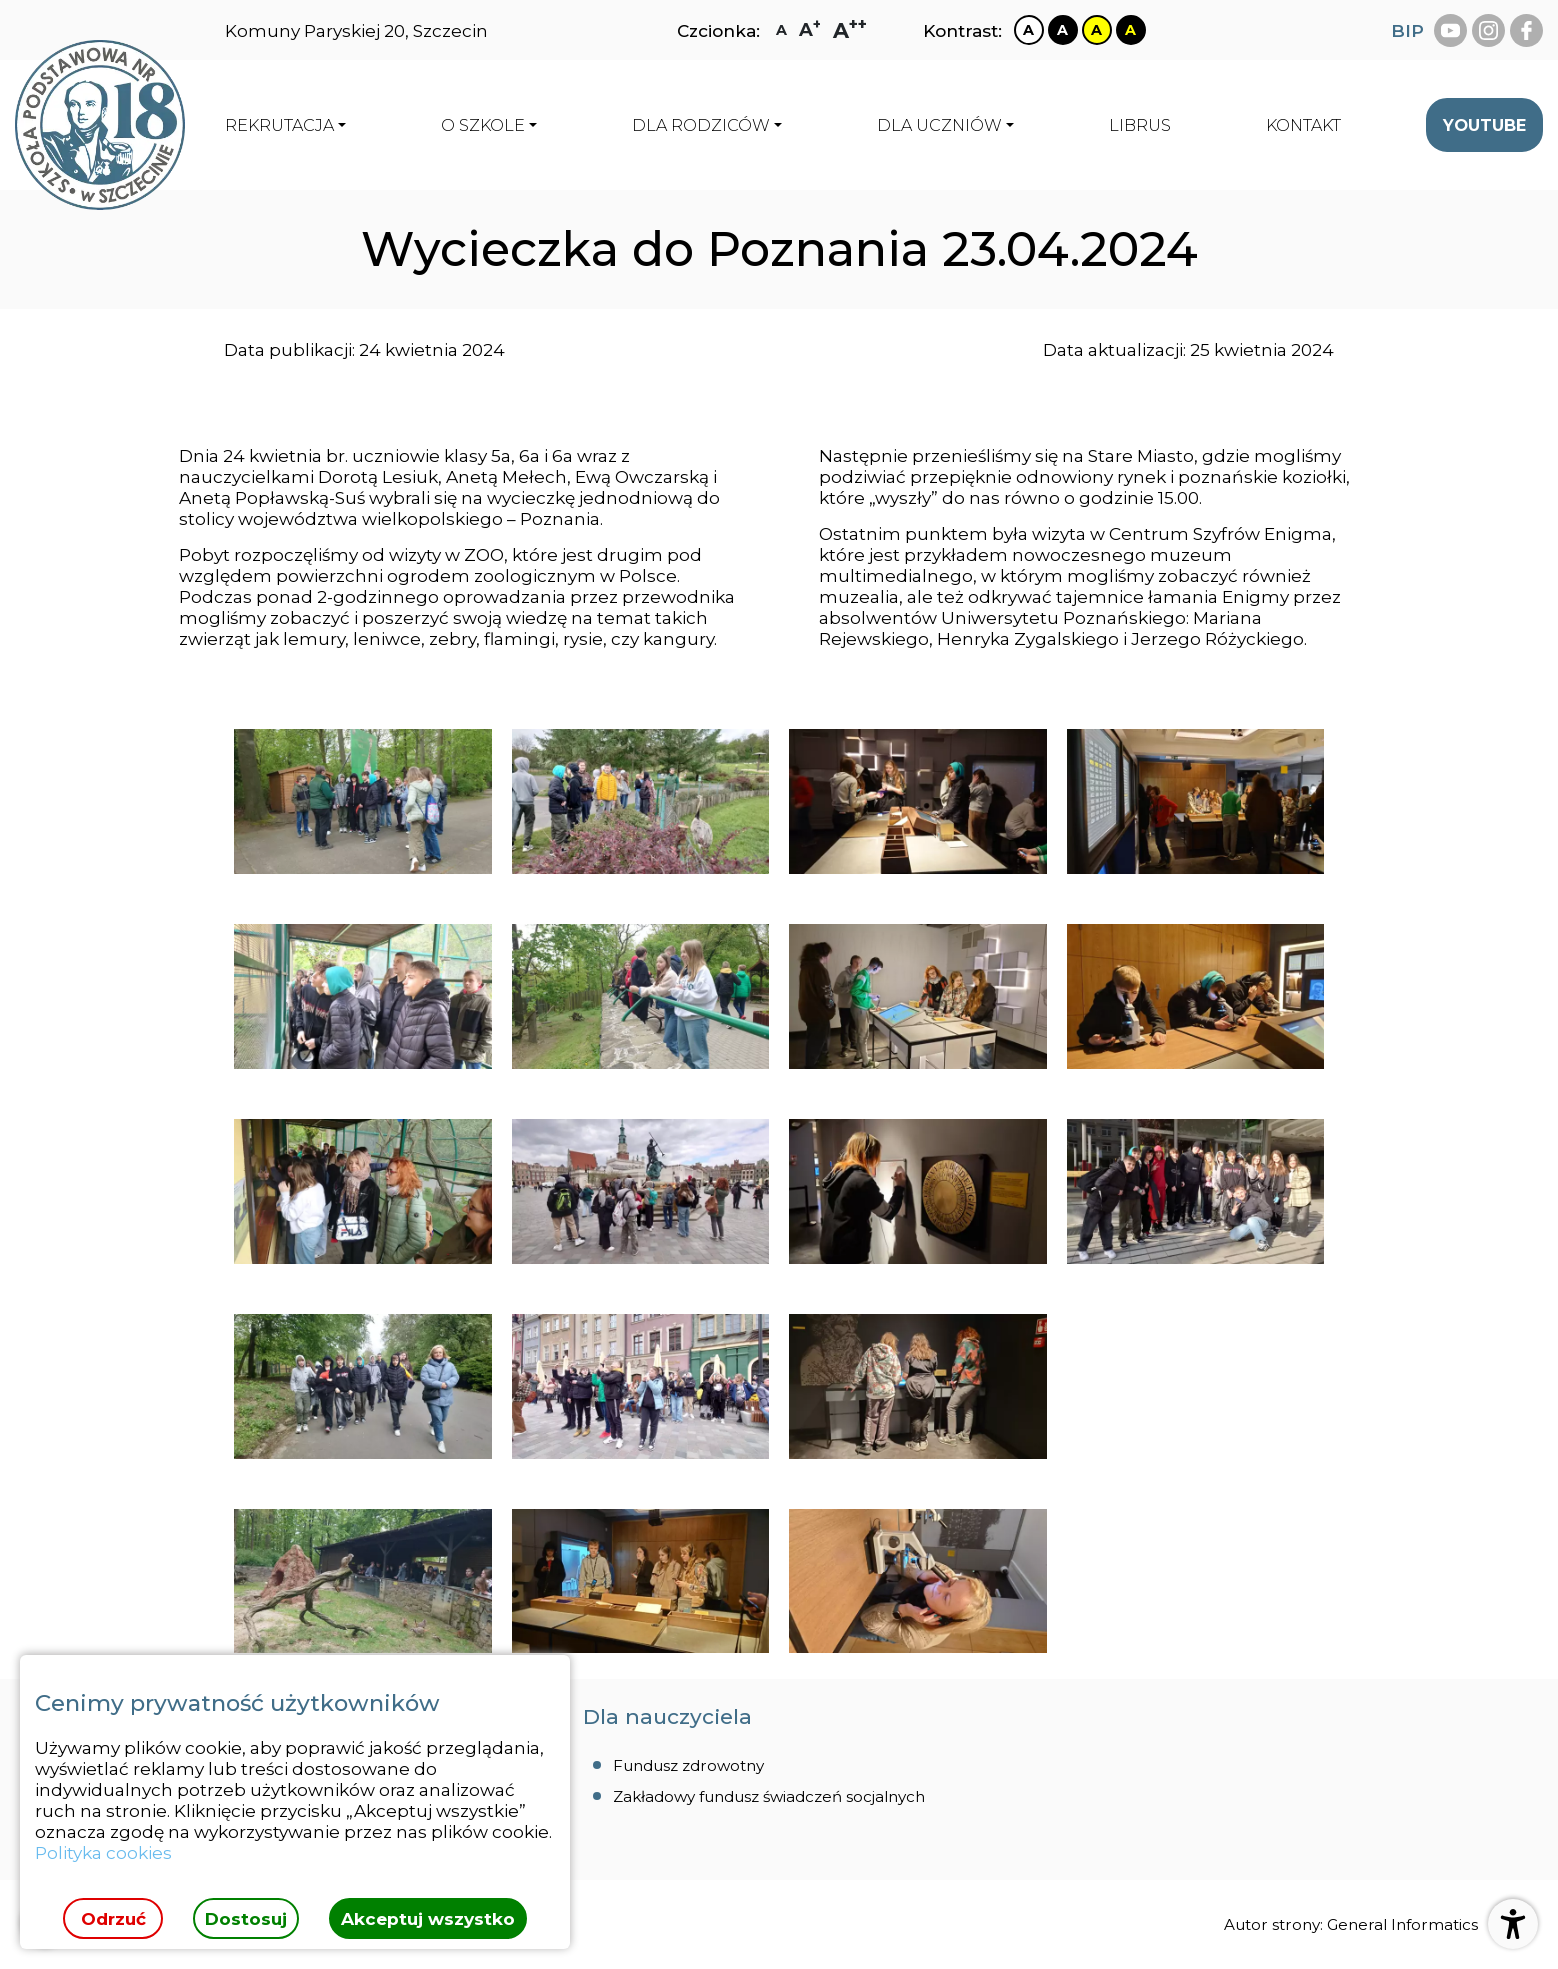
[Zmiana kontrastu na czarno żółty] (1131, 30)
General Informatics (1402, 1924)
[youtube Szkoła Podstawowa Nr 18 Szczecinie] (1450, 30)
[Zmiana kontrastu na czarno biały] (1063, 30)
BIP (1407, 30)
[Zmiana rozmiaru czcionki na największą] (850, 30)
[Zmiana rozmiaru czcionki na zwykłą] (781, 30)
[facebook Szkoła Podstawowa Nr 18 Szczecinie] (1526, 30)
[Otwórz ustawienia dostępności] (1513, 1924)
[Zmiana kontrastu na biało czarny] (1029, 30)
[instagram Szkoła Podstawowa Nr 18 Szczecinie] (1488, 30)
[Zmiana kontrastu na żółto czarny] (1097, 30)
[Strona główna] (100, 125)
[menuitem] (1140, 125)
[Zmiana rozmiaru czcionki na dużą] (810, 30)
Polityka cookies (103, 1852)
